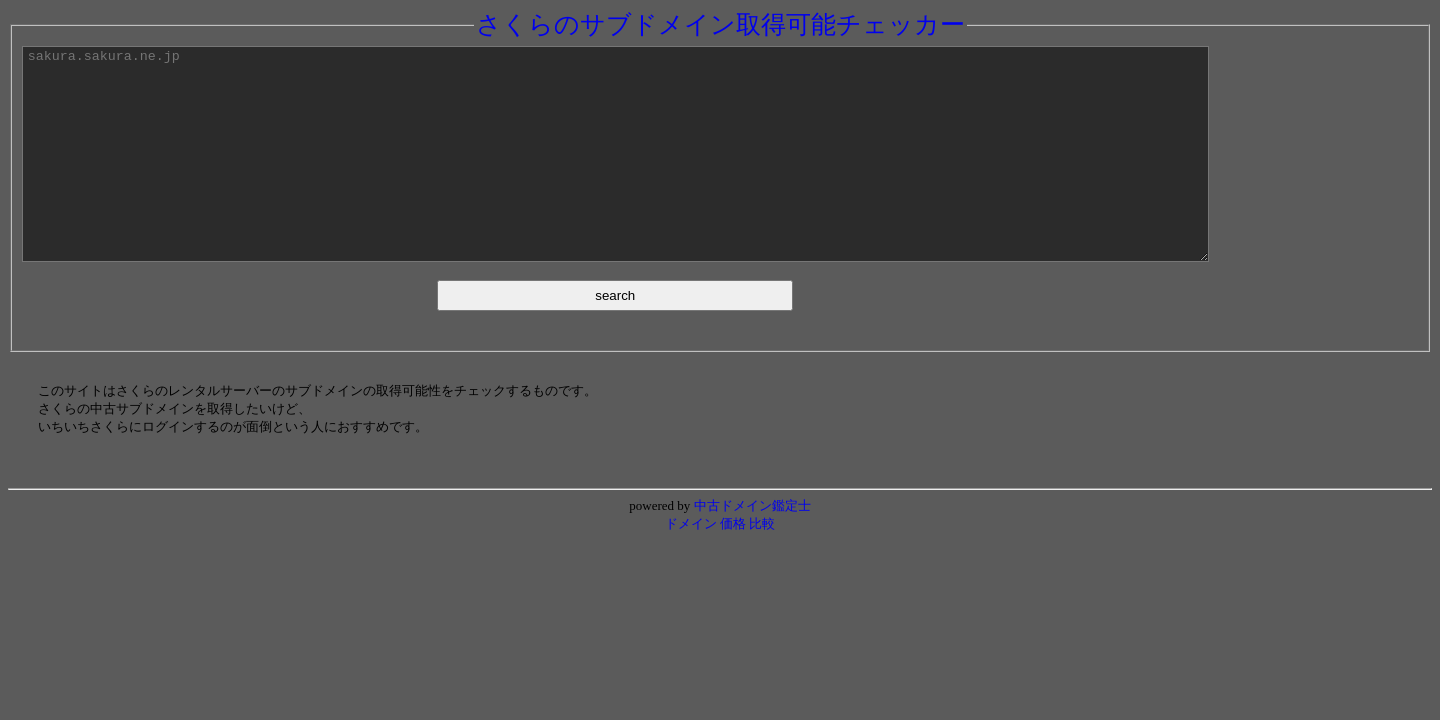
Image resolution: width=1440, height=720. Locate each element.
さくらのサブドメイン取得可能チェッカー (720, 24)
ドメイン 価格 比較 (720, 565)
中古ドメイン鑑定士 (752, 547)
